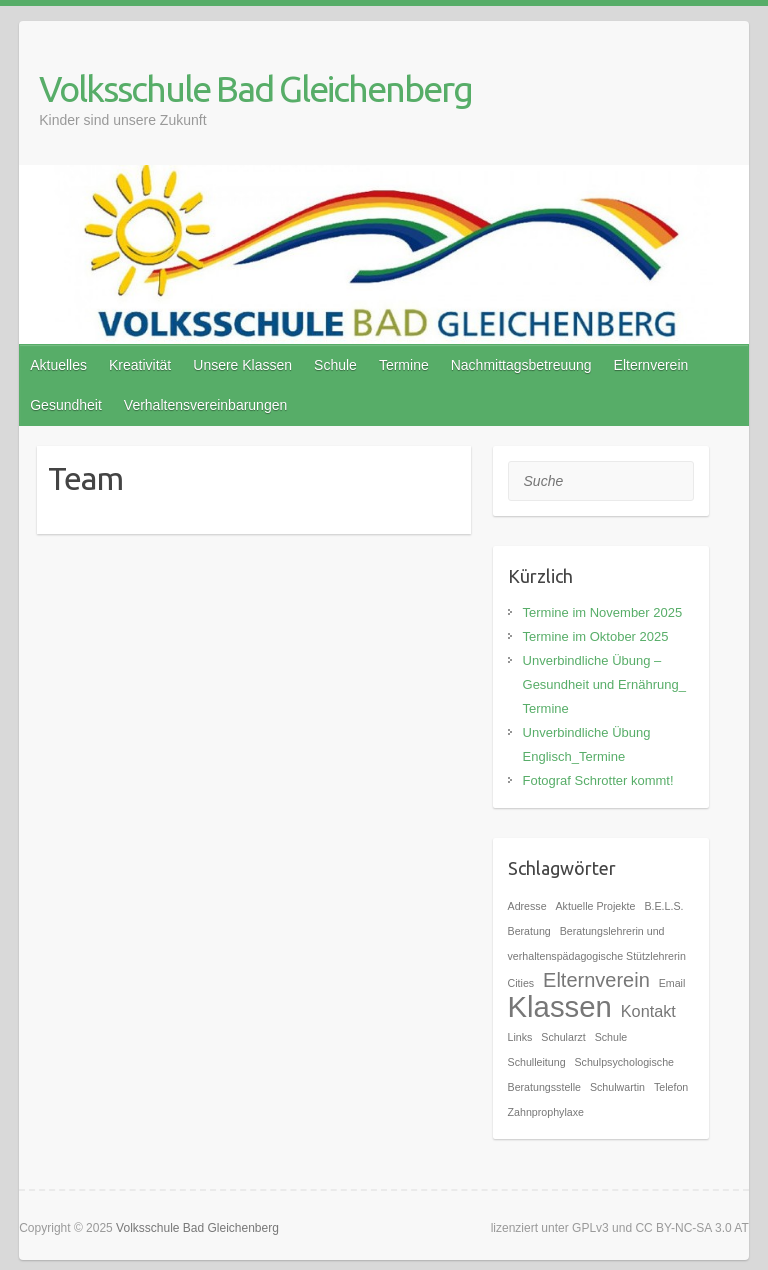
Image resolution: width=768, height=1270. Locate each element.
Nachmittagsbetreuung (521, 365)
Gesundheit (66, 405)
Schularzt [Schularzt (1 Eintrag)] (563, 1037)
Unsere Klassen (242, 365)
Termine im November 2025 (603, 612)
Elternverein (651, 365)
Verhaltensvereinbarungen (205, 405)
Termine (404, 365)
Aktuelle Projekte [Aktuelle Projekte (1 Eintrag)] (596, 906)
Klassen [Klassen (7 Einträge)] (560, 1006)
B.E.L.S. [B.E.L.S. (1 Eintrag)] (663, 906)
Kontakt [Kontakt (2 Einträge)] (648, 1011)
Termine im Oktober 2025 (596, 636)
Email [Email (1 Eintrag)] (672, 983)
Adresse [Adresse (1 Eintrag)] (527, 906)
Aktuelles (58, 365)
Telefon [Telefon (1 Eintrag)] (671, 1087)
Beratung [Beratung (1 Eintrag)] (529, 931)
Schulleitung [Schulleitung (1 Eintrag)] (537, 1062)
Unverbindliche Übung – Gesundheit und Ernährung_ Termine (604, 684)
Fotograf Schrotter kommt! (598, 780)
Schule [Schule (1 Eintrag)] (611, 1037)
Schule (335, 365)
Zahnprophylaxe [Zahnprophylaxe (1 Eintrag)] (546, 1112)
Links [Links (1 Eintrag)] (520, 1037)
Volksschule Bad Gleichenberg (255, 88)
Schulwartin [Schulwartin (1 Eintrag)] (617, 1087)
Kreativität (140, 365)
